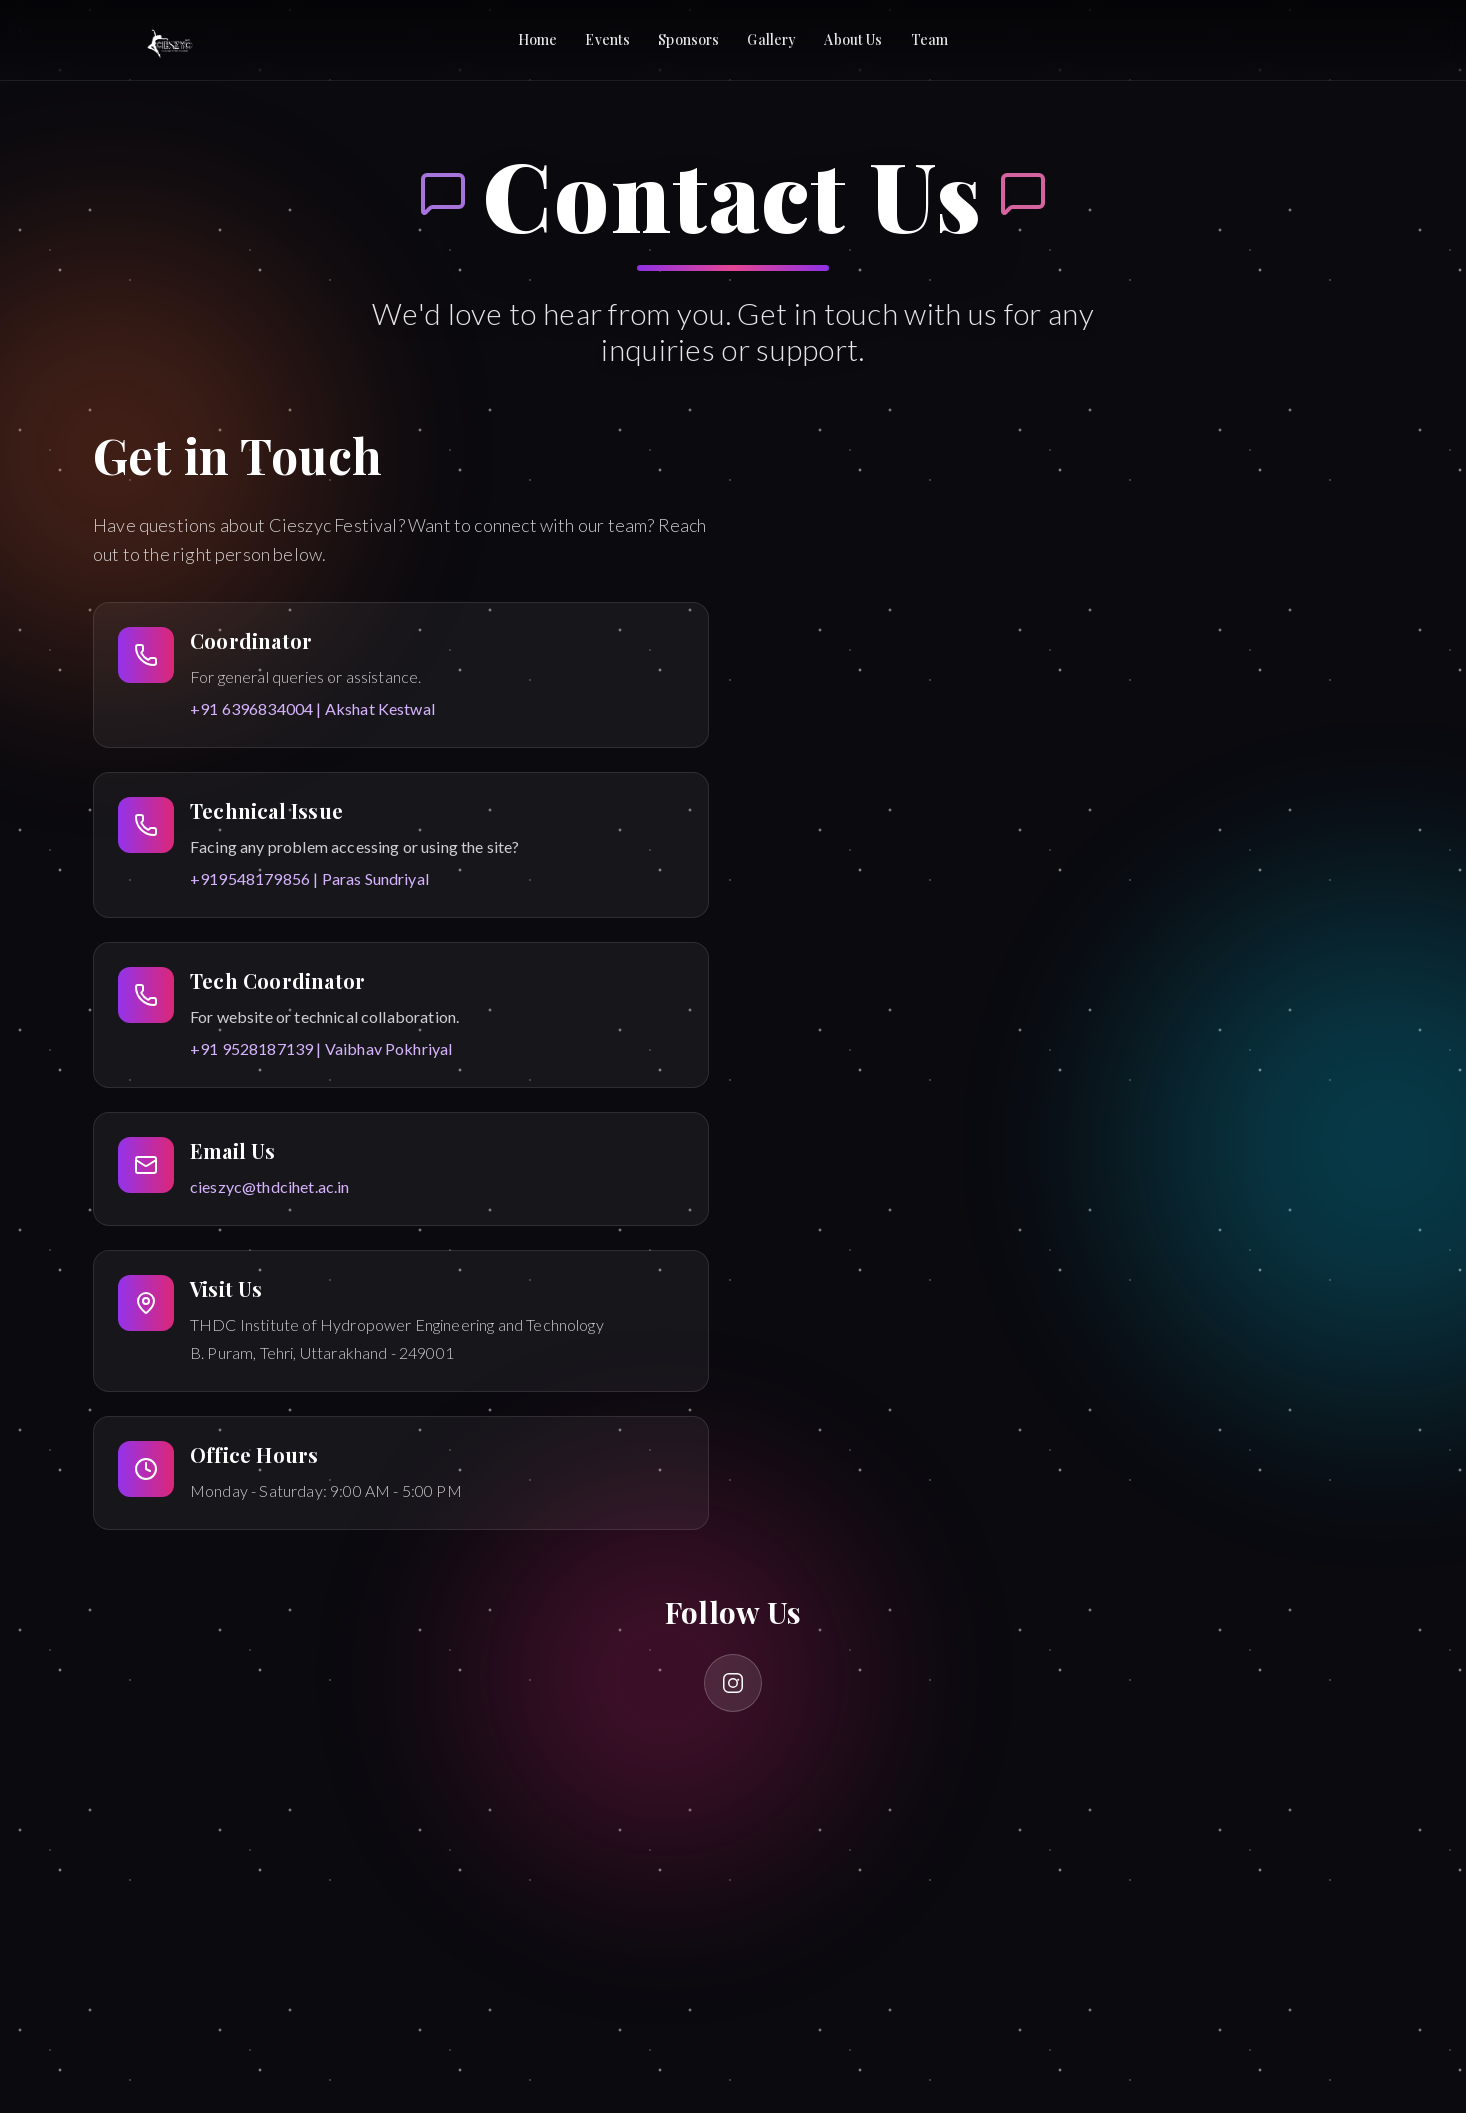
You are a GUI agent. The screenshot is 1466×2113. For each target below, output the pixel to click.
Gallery (771, 39)
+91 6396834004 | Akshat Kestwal (312, 708)
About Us (853, 39)
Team (930, 39)
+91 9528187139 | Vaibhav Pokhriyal (321, 1048)
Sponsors (688, 39)
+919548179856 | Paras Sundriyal (309, 878)
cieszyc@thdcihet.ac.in (270, 1186)
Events (607, 39)
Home (538, 39)
